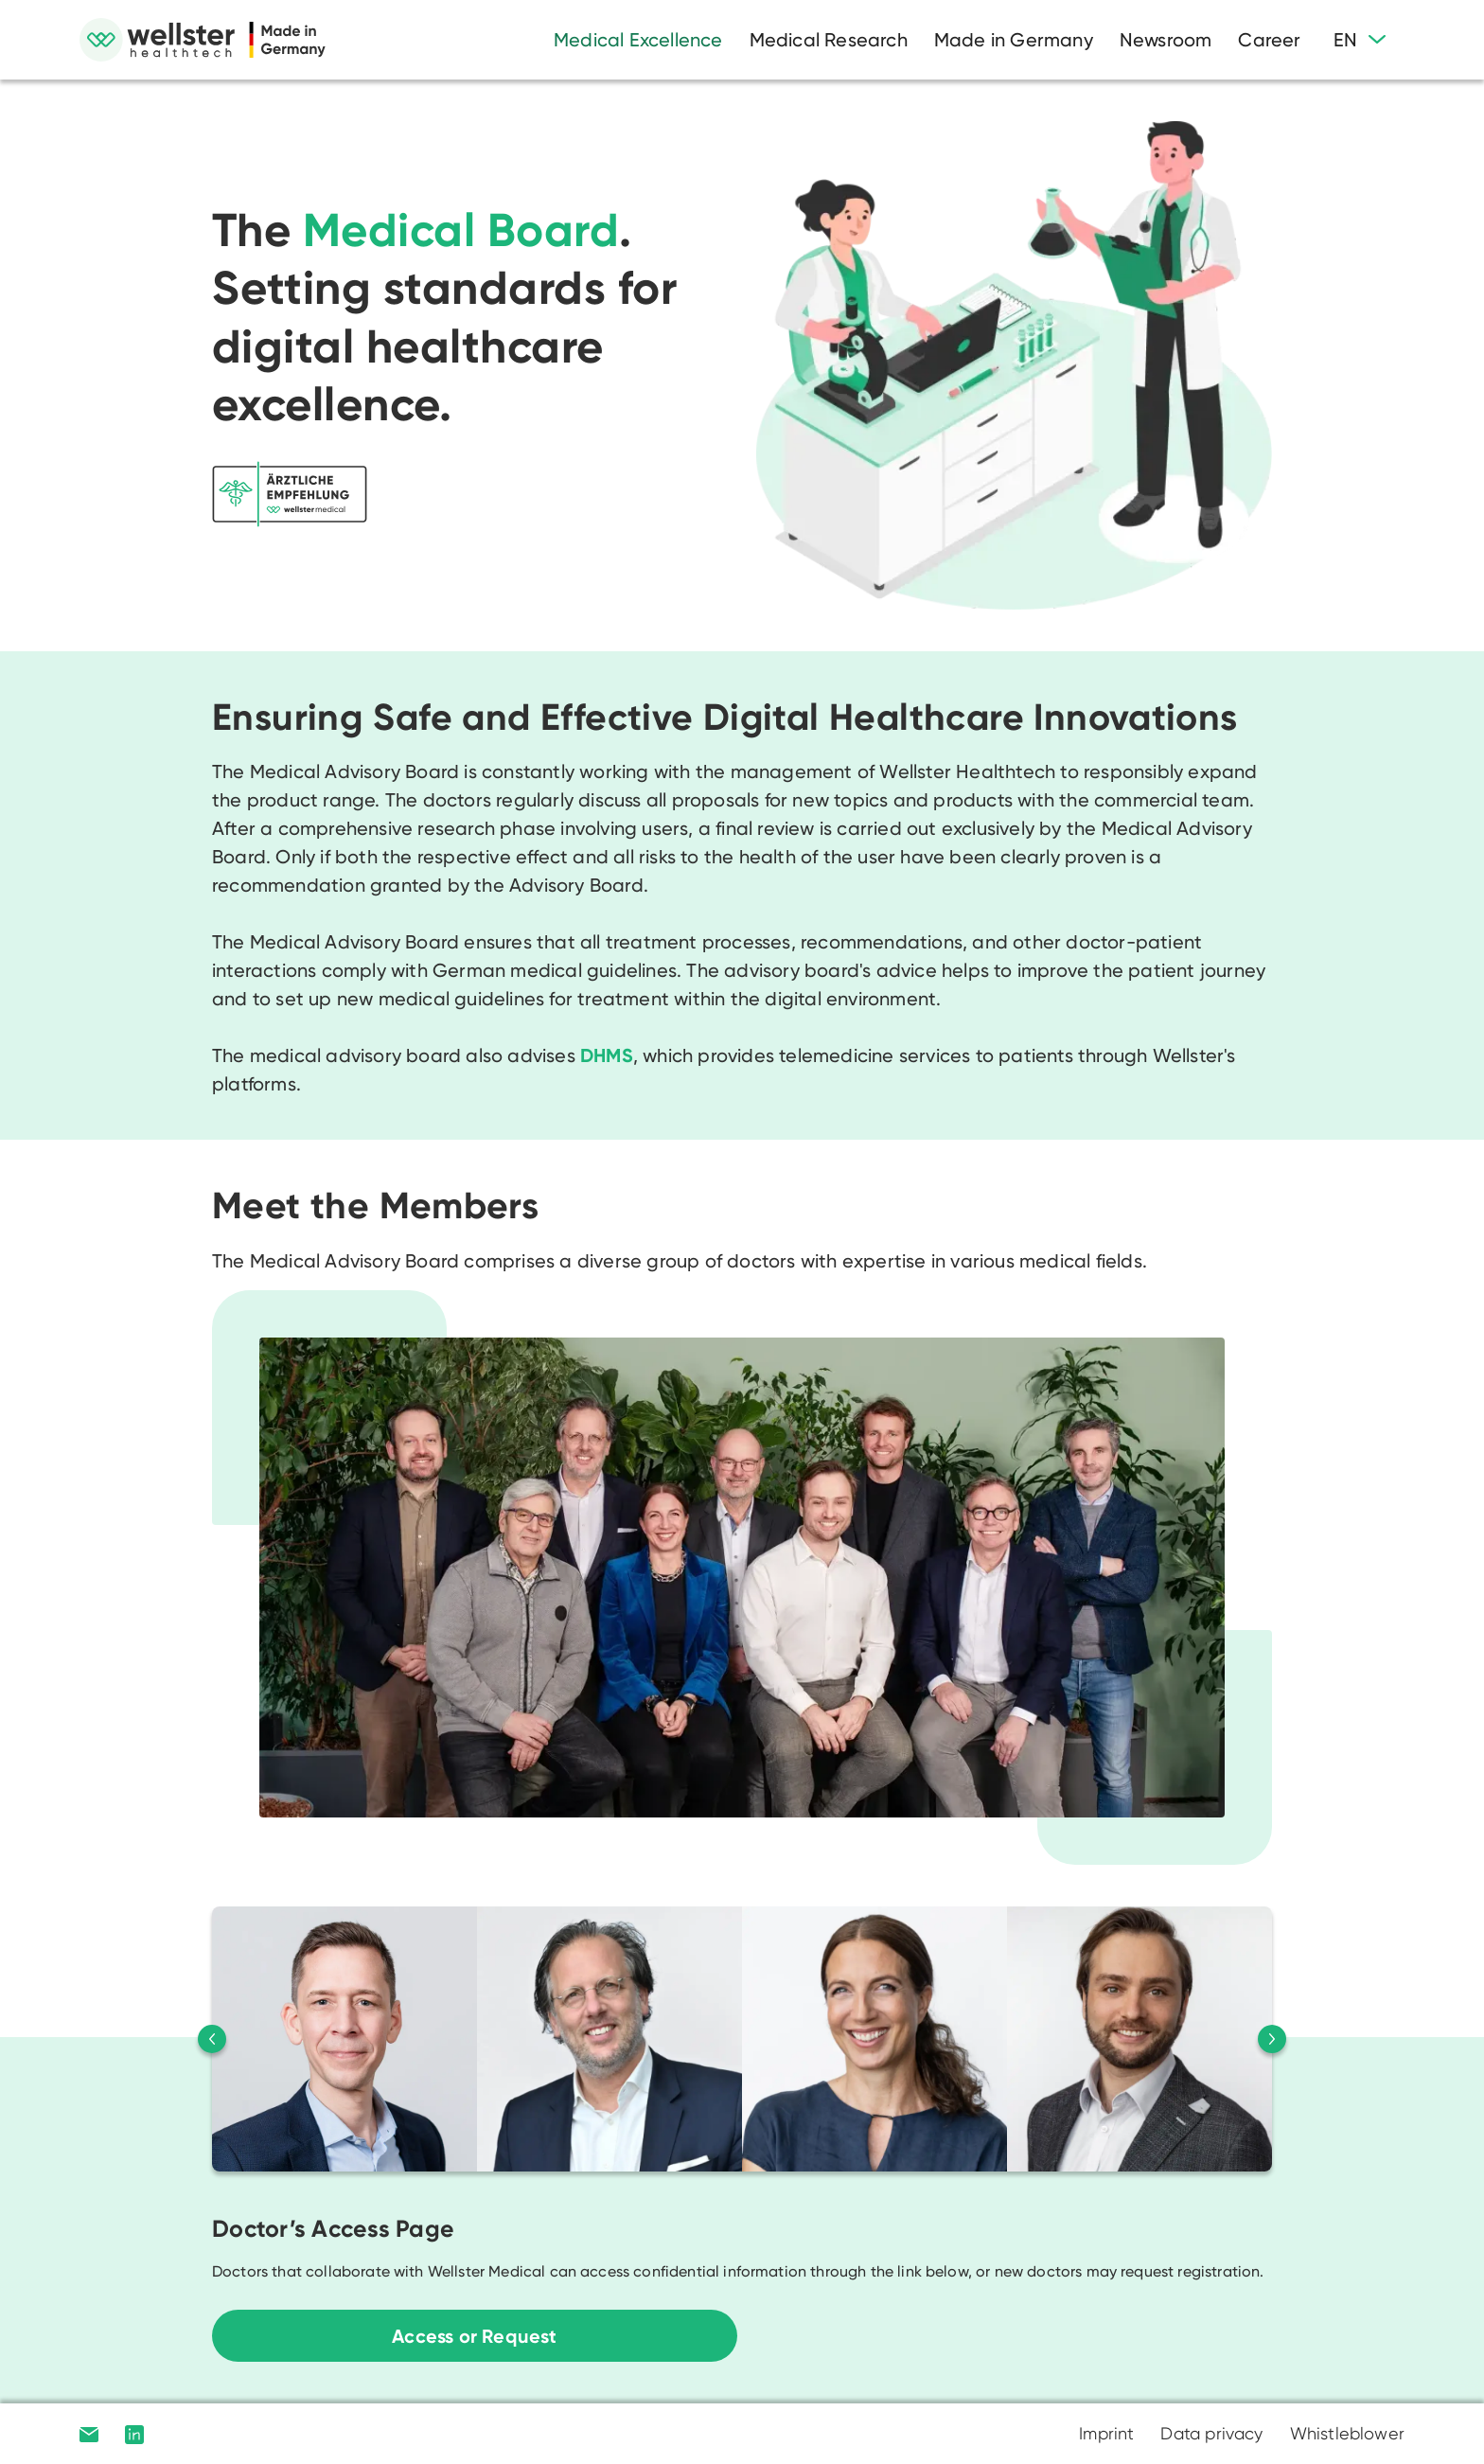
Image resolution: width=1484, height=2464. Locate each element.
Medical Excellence (638, 39)
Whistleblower (1347, 2433)
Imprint (1106, 2433)
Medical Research (829, 39)
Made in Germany (1013, 39)
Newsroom (1166, 39)
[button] (1359, 39)
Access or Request (474, 2336)
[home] (203, 40)
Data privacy (1211, 2433)
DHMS (606, 1055)
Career (1269, 39)
